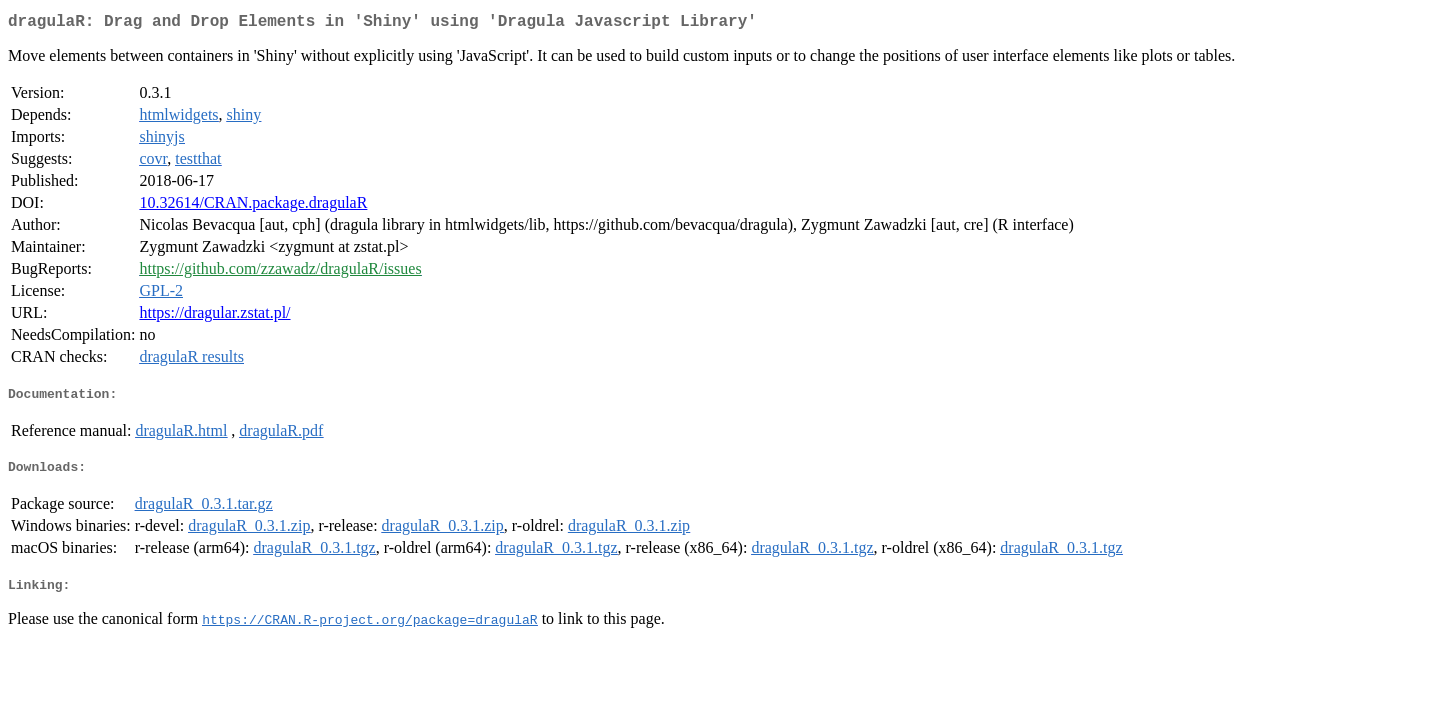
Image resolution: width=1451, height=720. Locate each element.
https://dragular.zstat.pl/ (214, 316)
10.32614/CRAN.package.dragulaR (253, 206)
